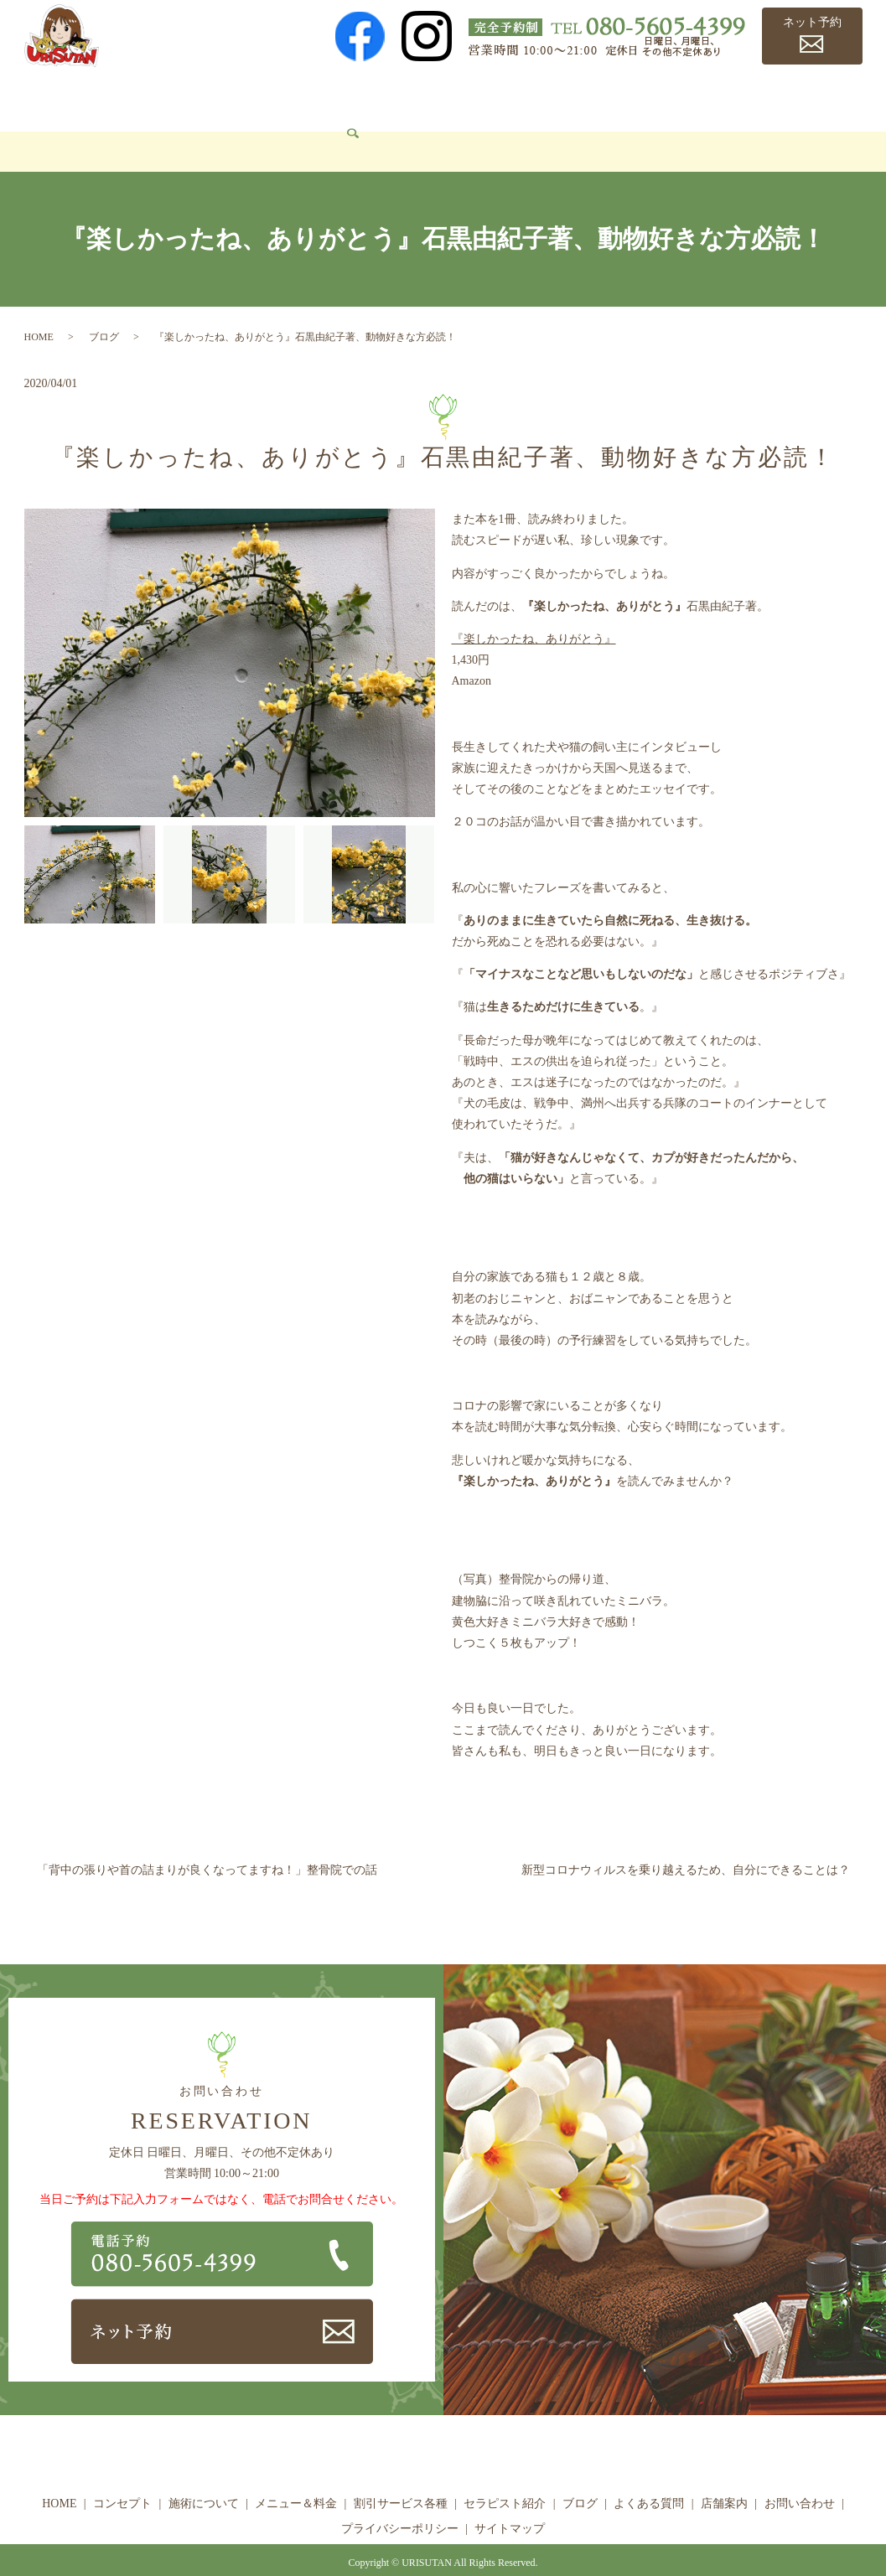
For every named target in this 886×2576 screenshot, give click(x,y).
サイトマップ (509, 2503)
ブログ (636, 97)
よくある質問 (712, 97)
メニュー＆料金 (318, 97)
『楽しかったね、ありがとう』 (534, 614)
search (141, 127)
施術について (214, 97)
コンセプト (124, 97)
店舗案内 (796, 97)
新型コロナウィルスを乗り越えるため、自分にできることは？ (685, 1845)
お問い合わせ (72, 126)
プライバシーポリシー (400, 2503)
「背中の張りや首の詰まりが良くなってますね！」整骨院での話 (207, 1845)
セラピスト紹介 (552, 97)
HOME (53, 97)
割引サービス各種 (435, 97)
